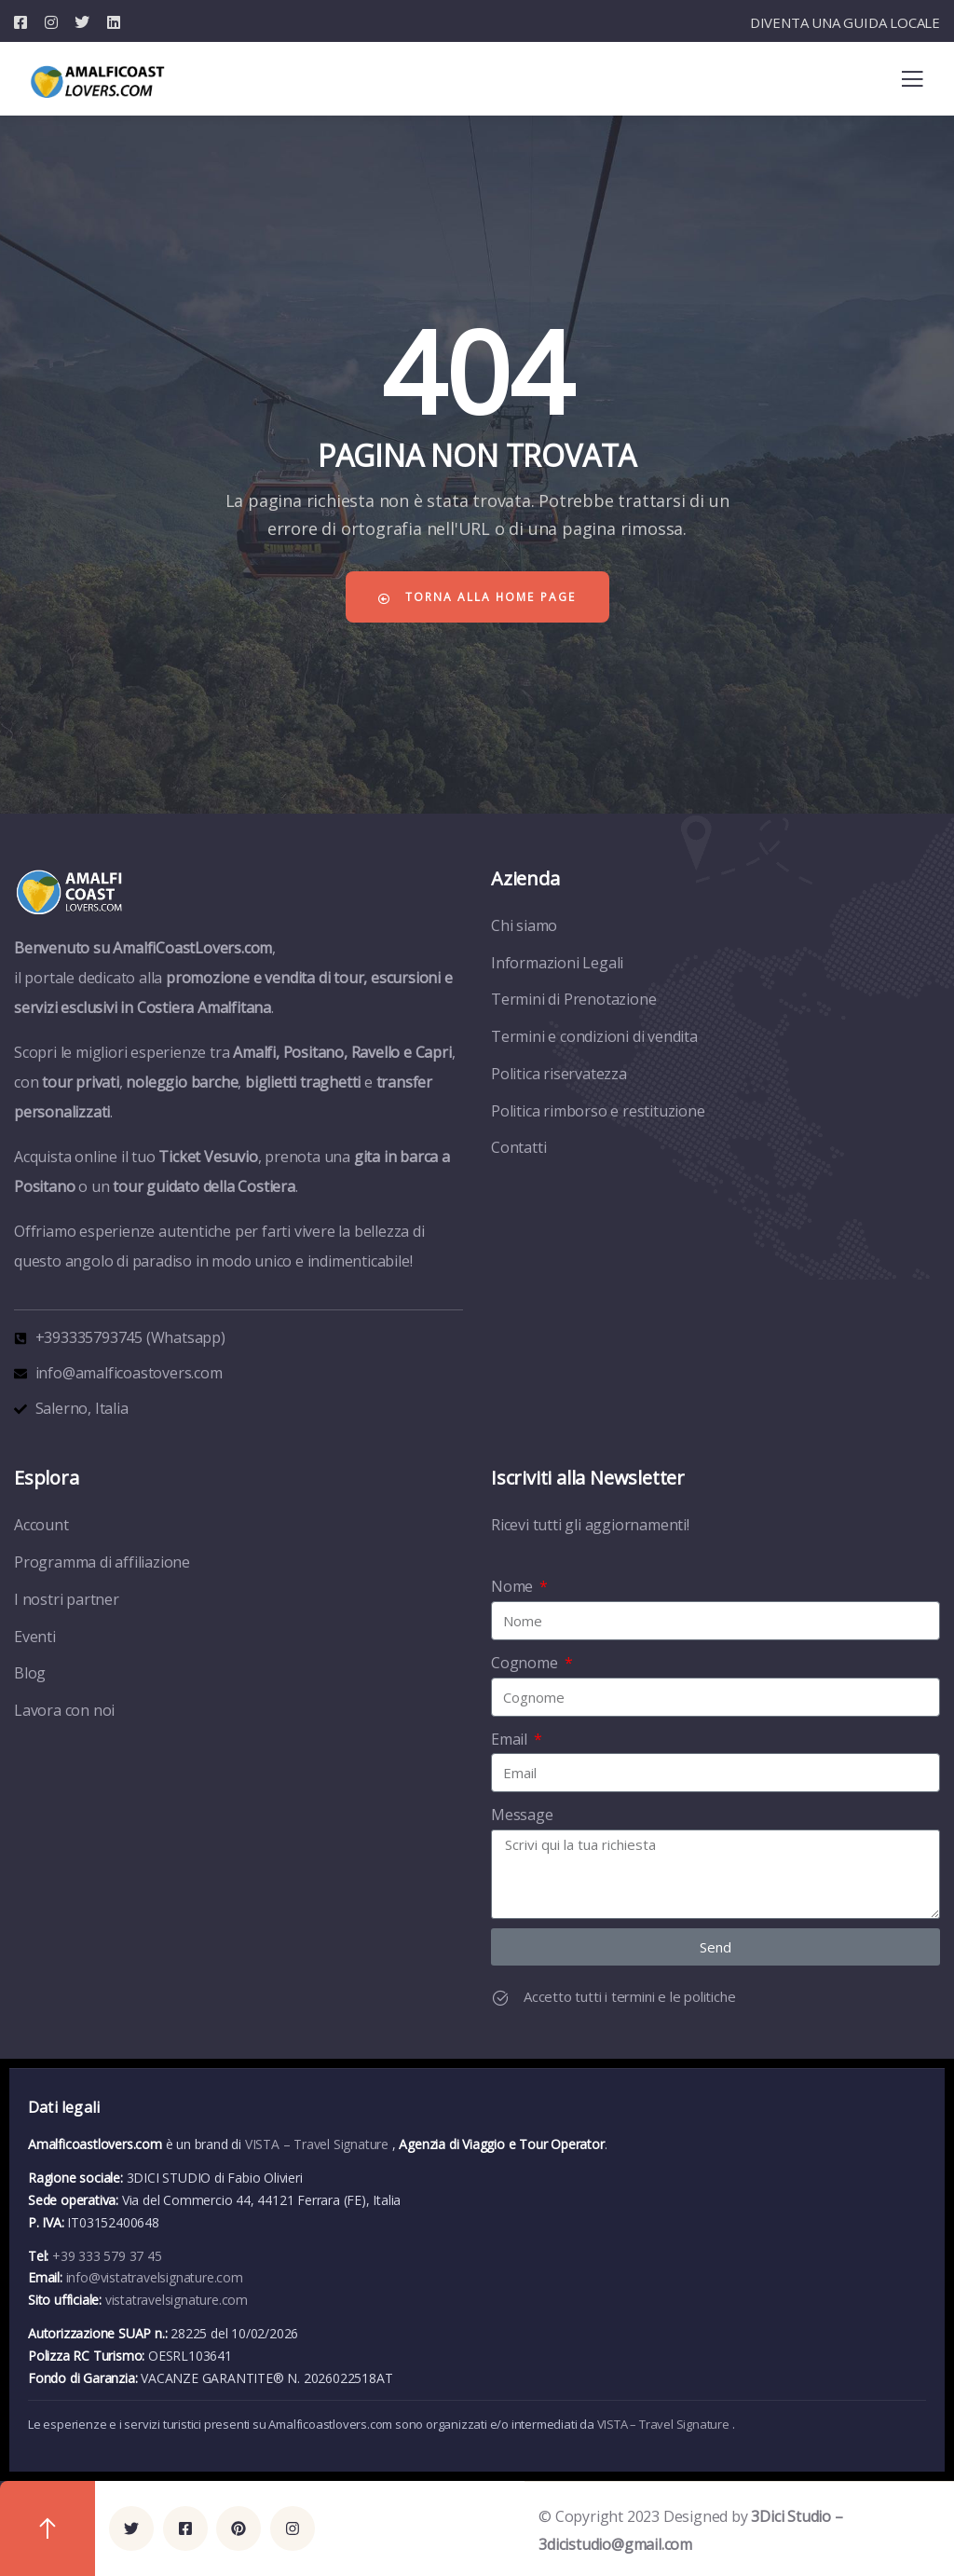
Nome (514, 1586)
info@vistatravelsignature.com (154, 2277)
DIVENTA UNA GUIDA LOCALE (845, 22)
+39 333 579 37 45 (107, 2256)
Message (522, 1814)
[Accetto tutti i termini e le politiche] (500, 1998)
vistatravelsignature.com (176, 2300)
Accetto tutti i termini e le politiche (629, 1996)
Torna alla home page (477, 597)
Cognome (526, 1662)
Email (511, 1739)
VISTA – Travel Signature (318, 2144)
